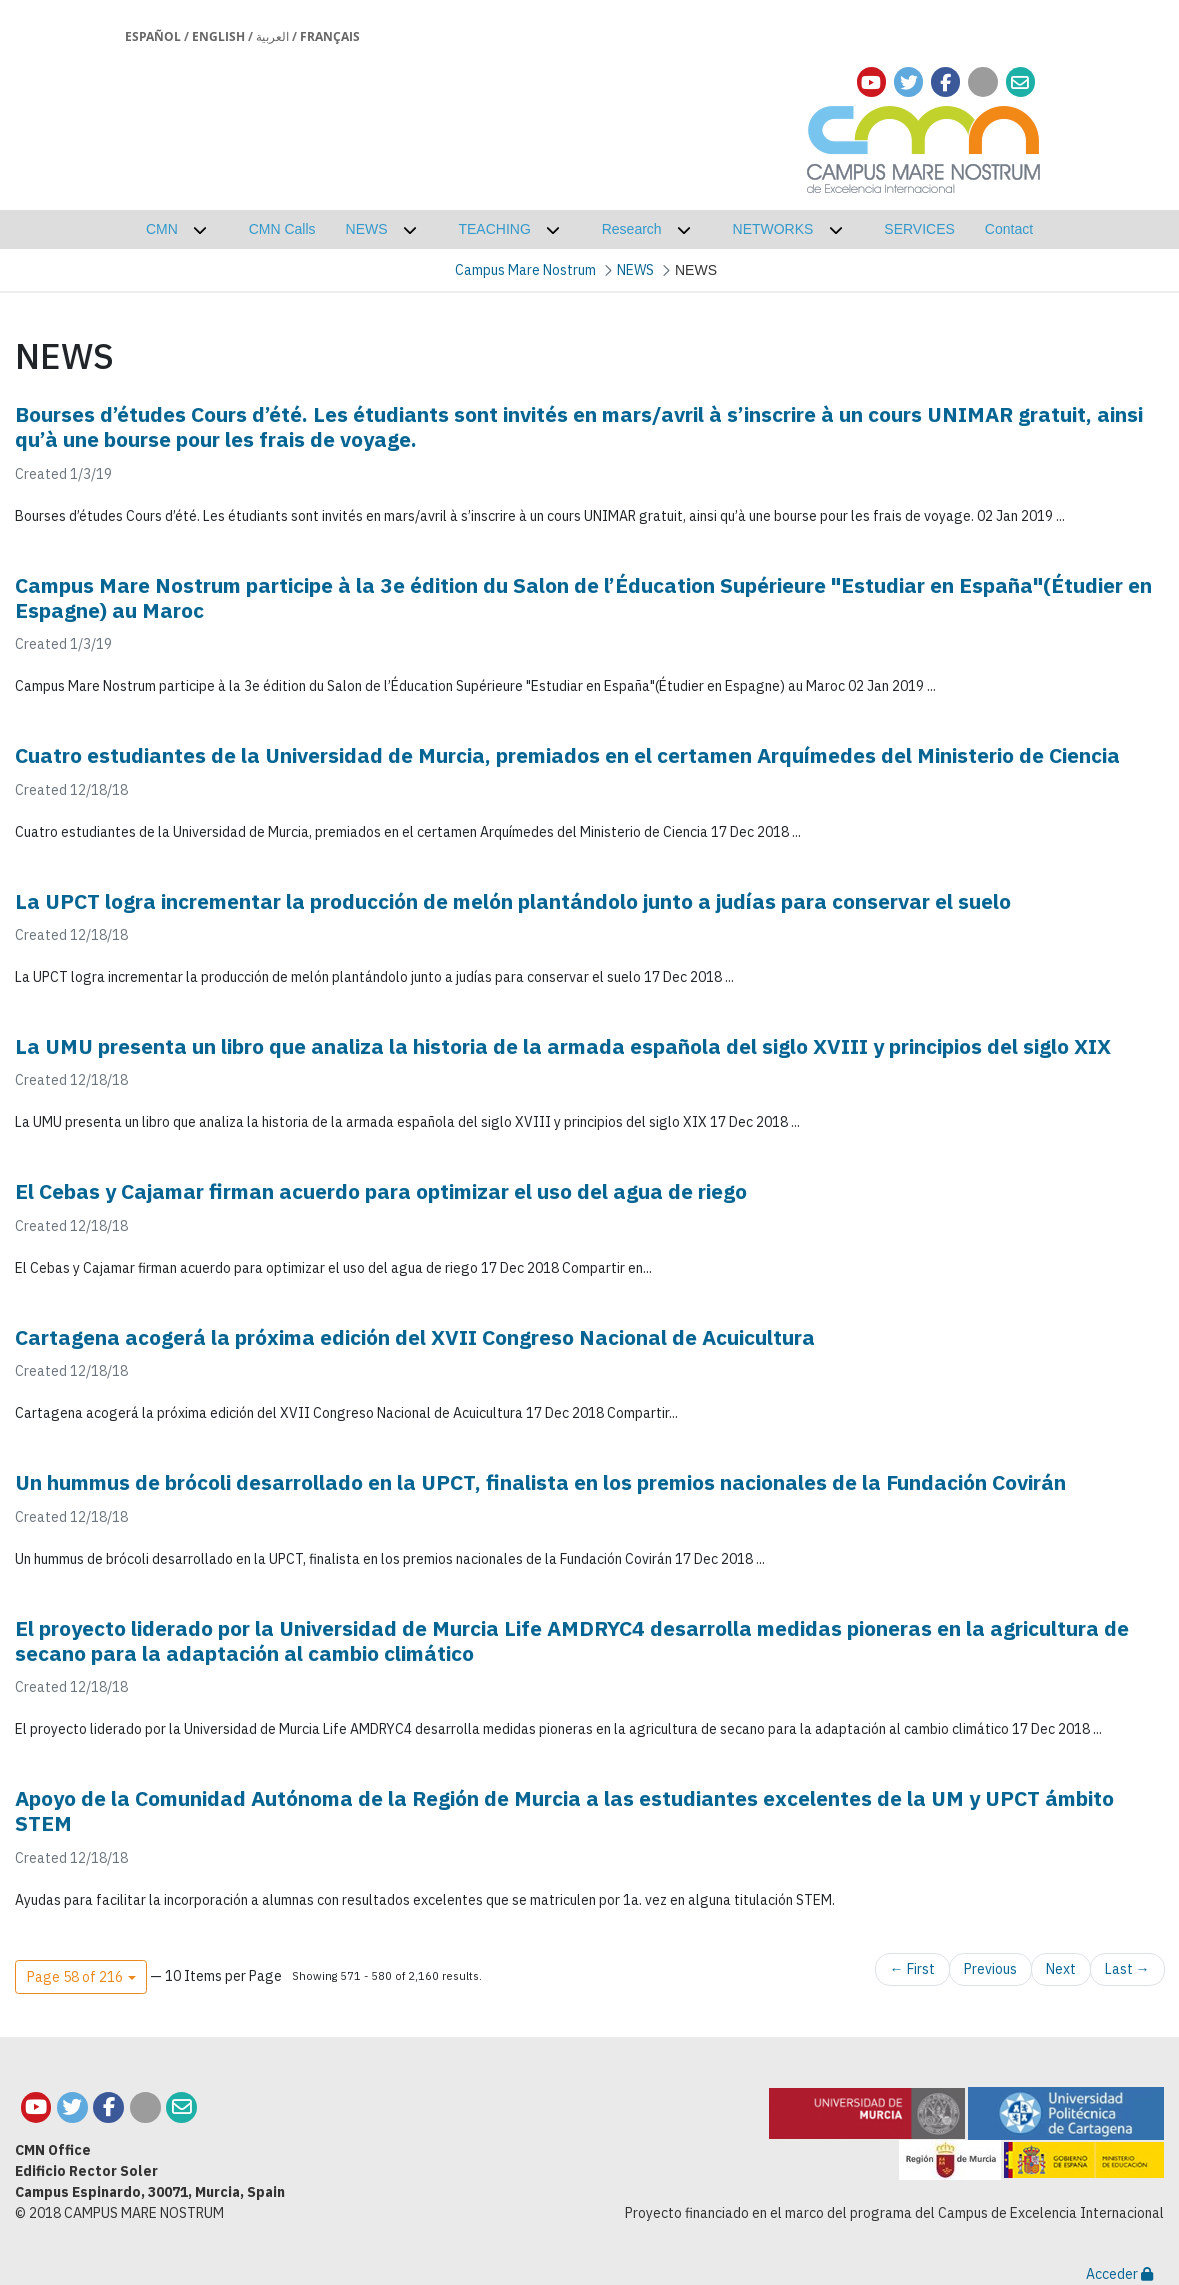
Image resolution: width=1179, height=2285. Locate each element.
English (218, 36)
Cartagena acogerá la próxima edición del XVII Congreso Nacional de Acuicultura (415, 1337)
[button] (81, 1977)
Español (153, 36)
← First (912, 1969)
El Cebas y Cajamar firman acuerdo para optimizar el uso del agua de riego (381, 1191)
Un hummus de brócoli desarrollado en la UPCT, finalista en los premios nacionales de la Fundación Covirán (540, 1482)
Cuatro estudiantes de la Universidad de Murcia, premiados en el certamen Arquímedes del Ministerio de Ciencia (567, 755)
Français (330, 36)
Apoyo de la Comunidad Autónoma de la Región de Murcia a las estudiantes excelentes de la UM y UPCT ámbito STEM (564, 1810)
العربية (272, 36)
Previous (990, 1969)
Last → (1127, 1969)
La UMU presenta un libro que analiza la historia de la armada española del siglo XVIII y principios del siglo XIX (563, 1046)
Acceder (1119, 2274)
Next (1061, 1969)
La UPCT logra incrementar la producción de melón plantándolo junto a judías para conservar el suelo (513, 901)
